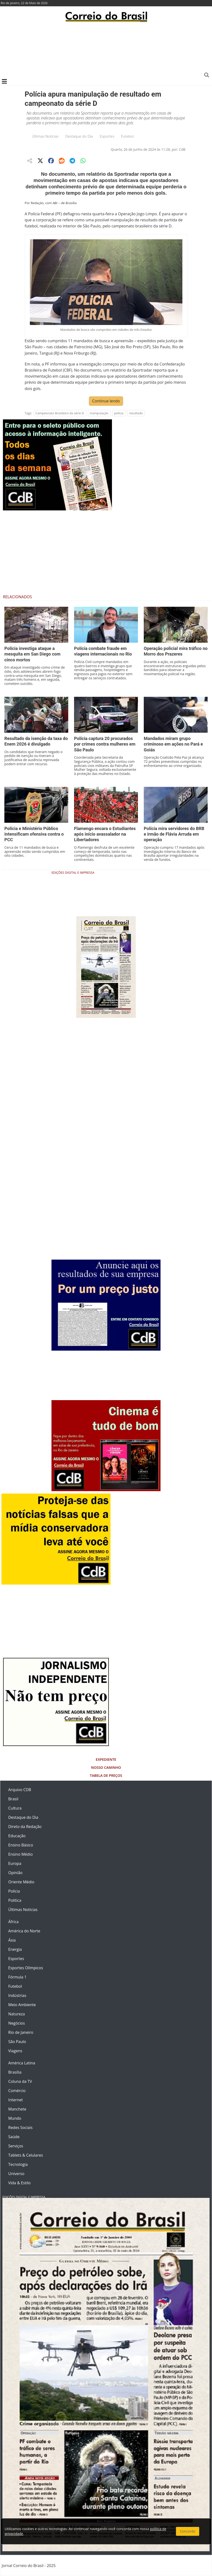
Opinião (15, 1872)
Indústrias (17, 1995)
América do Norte (24, 1931)
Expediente (106, 1759)
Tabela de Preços (106, 1775)
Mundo (14, 2118)
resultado (136, 413)
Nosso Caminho (106, 1767)
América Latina (21, 2063)
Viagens (15, 2050)
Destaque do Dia (79, 136)
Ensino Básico (20, 1845)
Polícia (14, 1891)
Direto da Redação (25, 1826)
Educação (16, 1835)
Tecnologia (18, 2164)
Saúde (13, 2136)
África (13, 1921)
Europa (14, 1863)
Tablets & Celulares (25, 2155)
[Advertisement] (106, 50)
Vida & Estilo (19, 2182)
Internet (15, 2099)
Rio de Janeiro (20, 2032)
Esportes (107, 136)
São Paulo (17, 2041)
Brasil (13, 1799)
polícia (118, 413)
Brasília (14, 2072)
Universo (16, 2173)
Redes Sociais (20, 2127)
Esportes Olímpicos (25, 1967)
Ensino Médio (20, 1854)
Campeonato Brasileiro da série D (59, 413)
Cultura (15, 1808)
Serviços (15, 2146)
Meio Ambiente (22, 2004)
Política (14, 1900)
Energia (15, 1949)
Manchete (17, 2109)
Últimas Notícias (45, 136)
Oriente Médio (21, 1882)
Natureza (16, 2014)
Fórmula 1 (17, 1977)
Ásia (12, 1940)
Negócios (16, 2023)
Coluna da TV (20, 2081)
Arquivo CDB (19, 1789)
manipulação (99, 413)
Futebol (127, 136)
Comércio (16, 2090)
